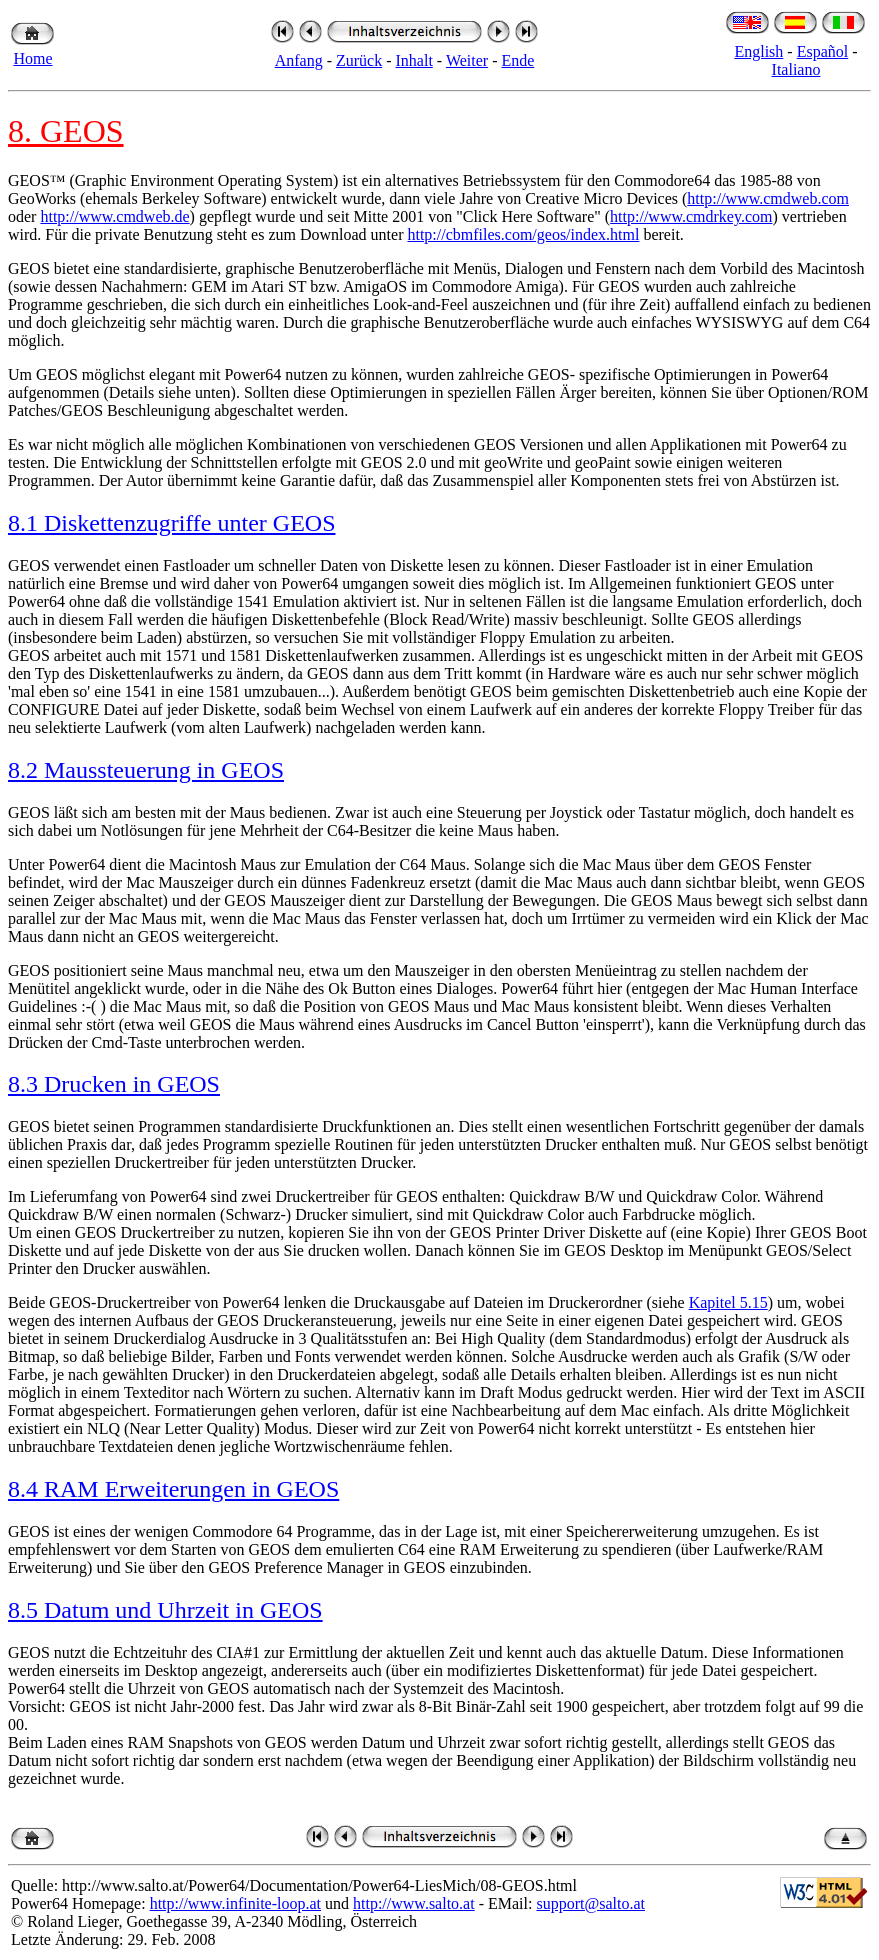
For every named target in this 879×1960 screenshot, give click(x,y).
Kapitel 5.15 (728, 1302)
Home (32, 58)
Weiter (467, 60)
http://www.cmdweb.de (114, 216)
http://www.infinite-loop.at (235, 1903)
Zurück (359, 60)
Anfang (299, 60)
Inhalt (414, 60)
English (758, 51)
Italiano (796, 69)
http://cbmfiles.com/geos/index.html (523, 234)
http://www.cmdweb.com (768, 198)
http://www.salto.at (414, 1903)
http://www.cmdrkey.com (691, 216)
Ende (517, 60)
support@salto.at (590, 1903)
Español (823, 51)
